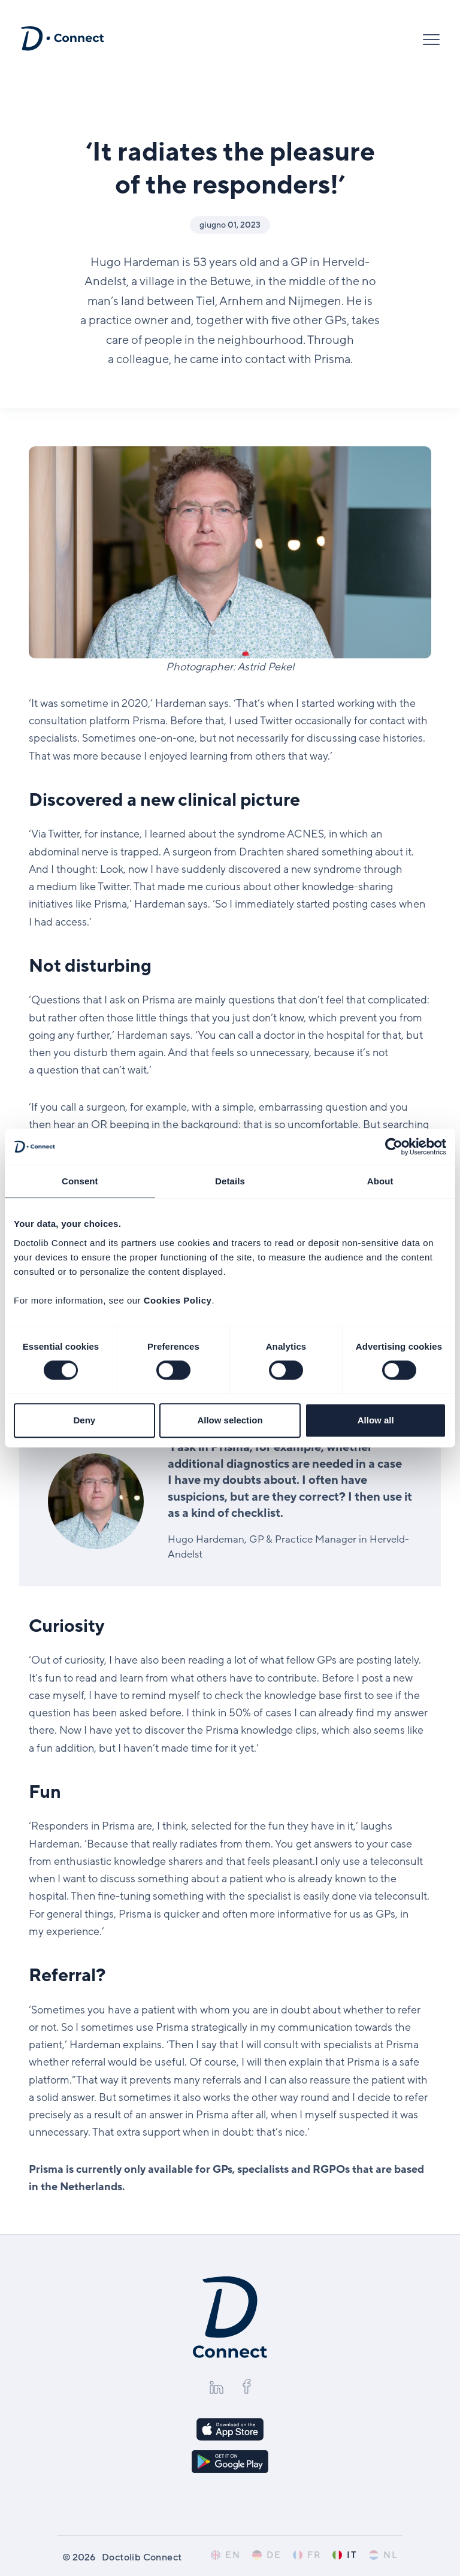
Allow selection (229, 1420)
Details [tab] (230, 1181)
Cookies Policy (178, 1300)
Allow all (376, 1420)
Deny (84, 1420)
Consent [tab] (80, 1181)
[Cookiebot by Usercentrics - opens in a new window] (393, 1147)
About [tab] (380, 1181)
